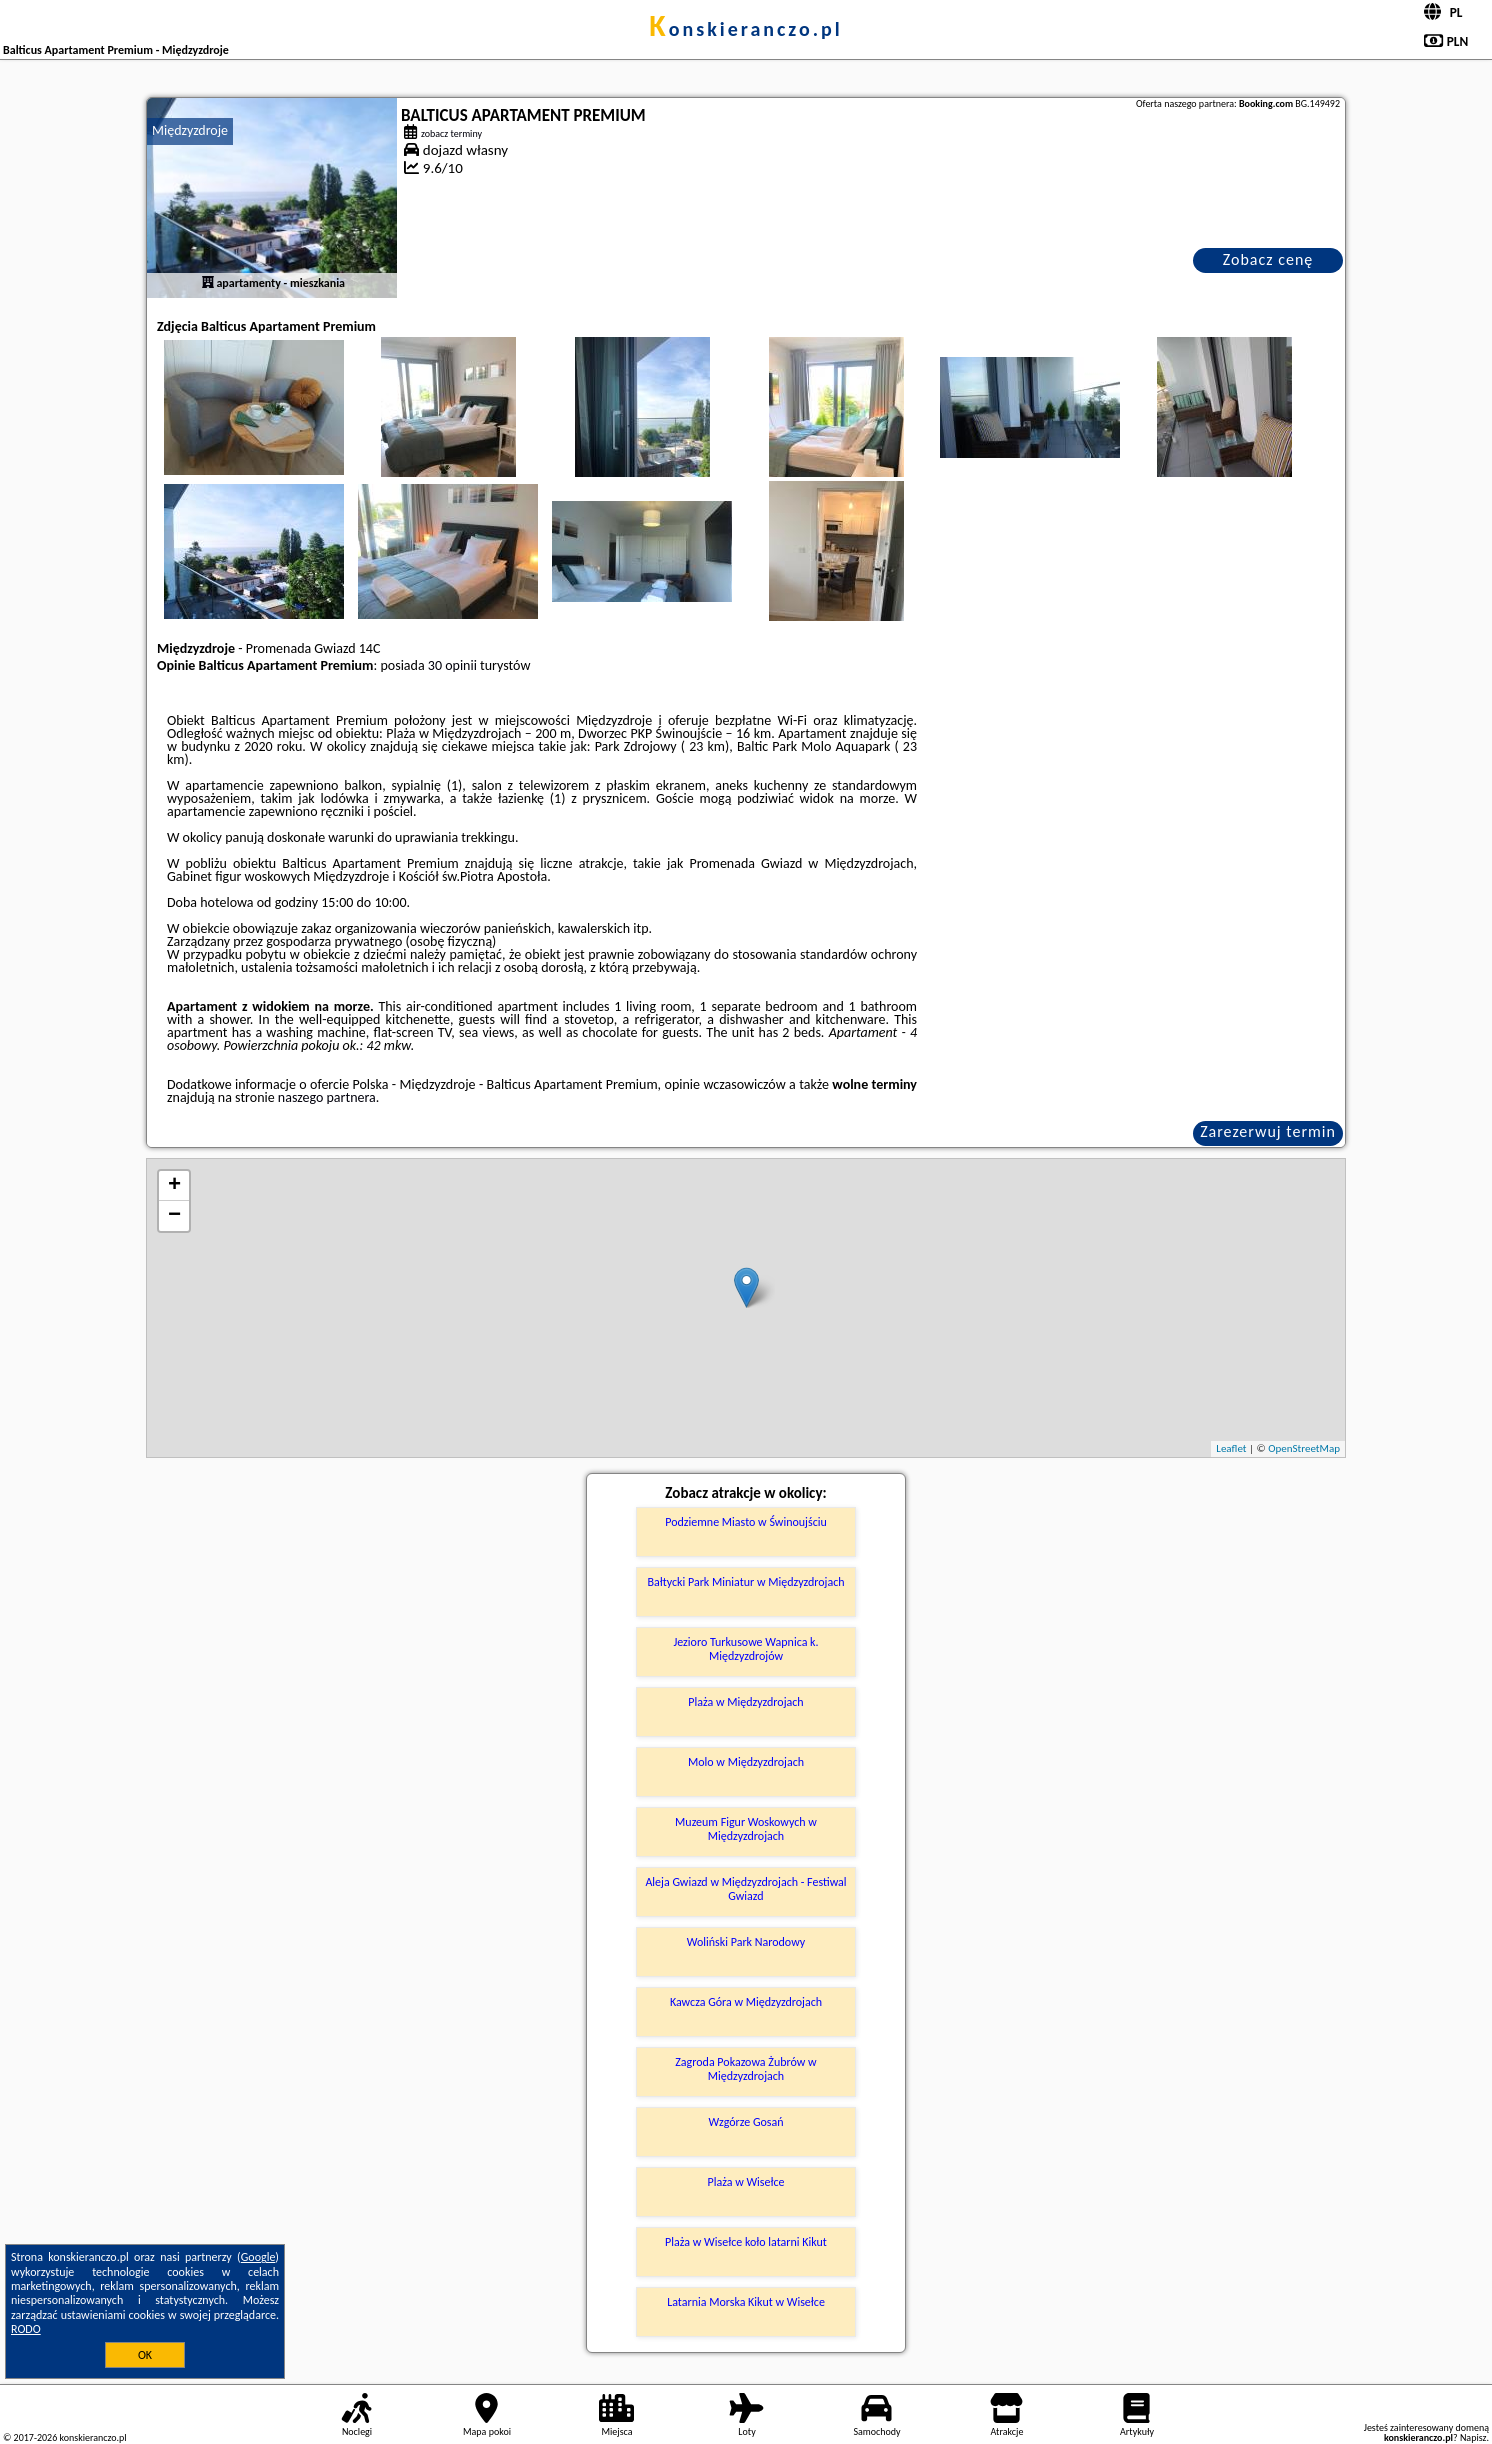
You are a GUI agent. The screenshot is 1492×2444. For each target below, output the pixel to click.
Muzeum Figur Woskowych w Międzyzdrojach (746, 1829)
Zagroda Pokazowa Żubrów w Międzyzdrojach (745, 2069)
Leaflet (1231, 1448)
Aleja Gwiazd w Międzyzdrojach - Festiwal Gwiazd (745, 1889)
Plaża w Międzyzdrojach (745, 1702)
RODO (26, 2329)
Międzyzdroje (190, 130)
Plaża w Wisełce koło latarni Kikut (746, 2242)
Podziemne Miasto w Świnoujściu (746, 1522)
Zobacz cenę (1268, 259)
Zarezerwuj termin (1268, 1131)
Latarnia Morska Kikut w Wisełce (746, 2302)
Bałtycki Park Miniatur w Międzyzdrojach (745, 1582)
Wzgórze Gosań (745, 2122)
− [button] (174, 1216)
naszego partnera (327, 1097)
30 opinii (452, 665)
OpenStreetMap (1304, 1448)
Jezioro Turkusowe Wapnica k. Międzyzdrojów (745, 1649)
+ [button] (174, 1186)
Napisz (1473, 2437)
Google (258, 2257)
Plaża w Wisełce (745, 2182)
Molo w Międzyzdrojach (746, 1762)
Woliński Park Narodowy (746, 1942)
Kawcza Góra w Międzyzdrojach (746, 2002)
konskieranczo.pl (745, 29)
